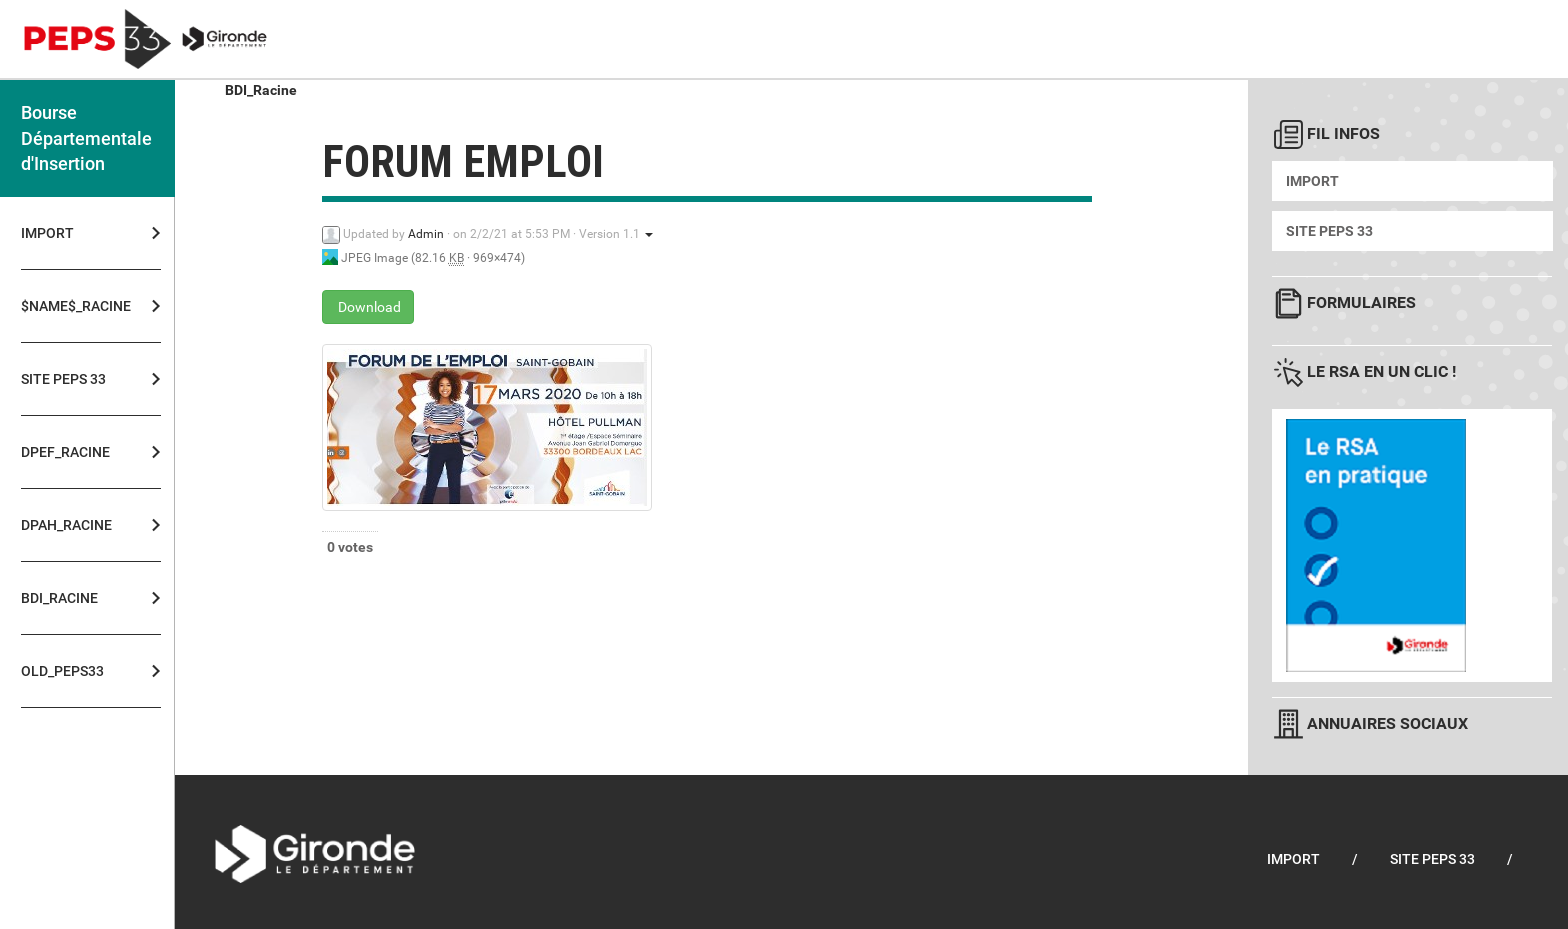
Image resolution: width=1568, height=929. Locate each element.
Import (47, 233)
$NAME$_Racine (70, 306)
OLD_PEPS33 (62, 671)
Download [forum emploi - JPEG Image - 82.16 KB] (368, 307)
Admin (426, 234)
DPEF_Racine (65, 452)
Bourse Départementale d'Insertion (86, 138)
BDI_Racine (59, 598)
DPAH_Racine (66, 525)
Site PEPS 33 (63, 379)
